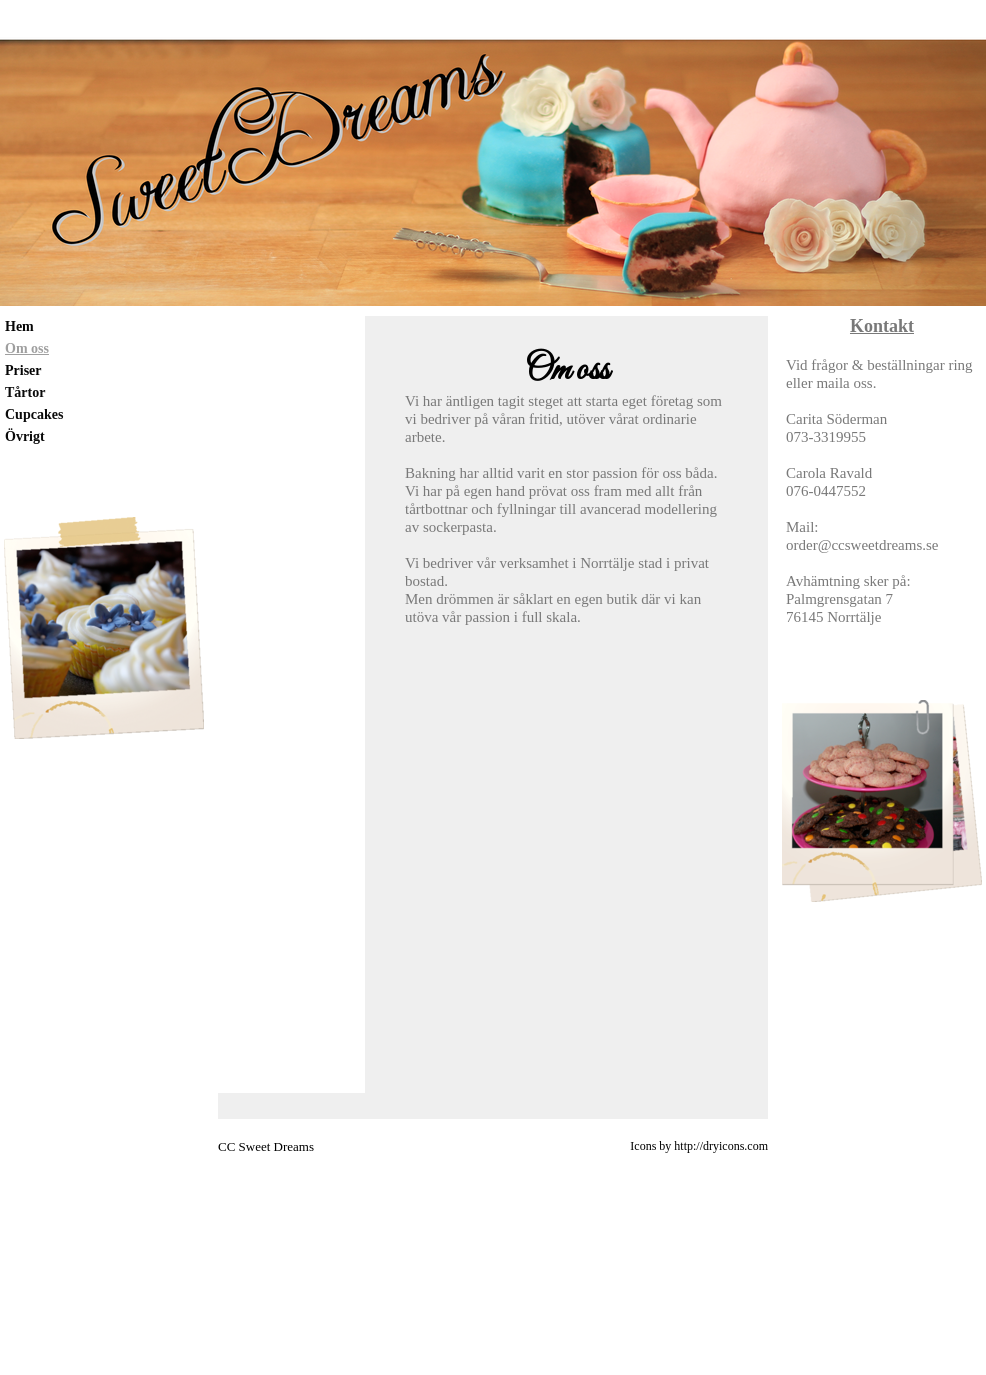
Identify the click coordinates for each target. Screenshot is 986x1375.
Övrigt (25, 436)
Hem (19, 326)
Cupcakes (34, 414)
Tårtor (25, 392)
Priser (23, 370)
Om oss (27, 348)
